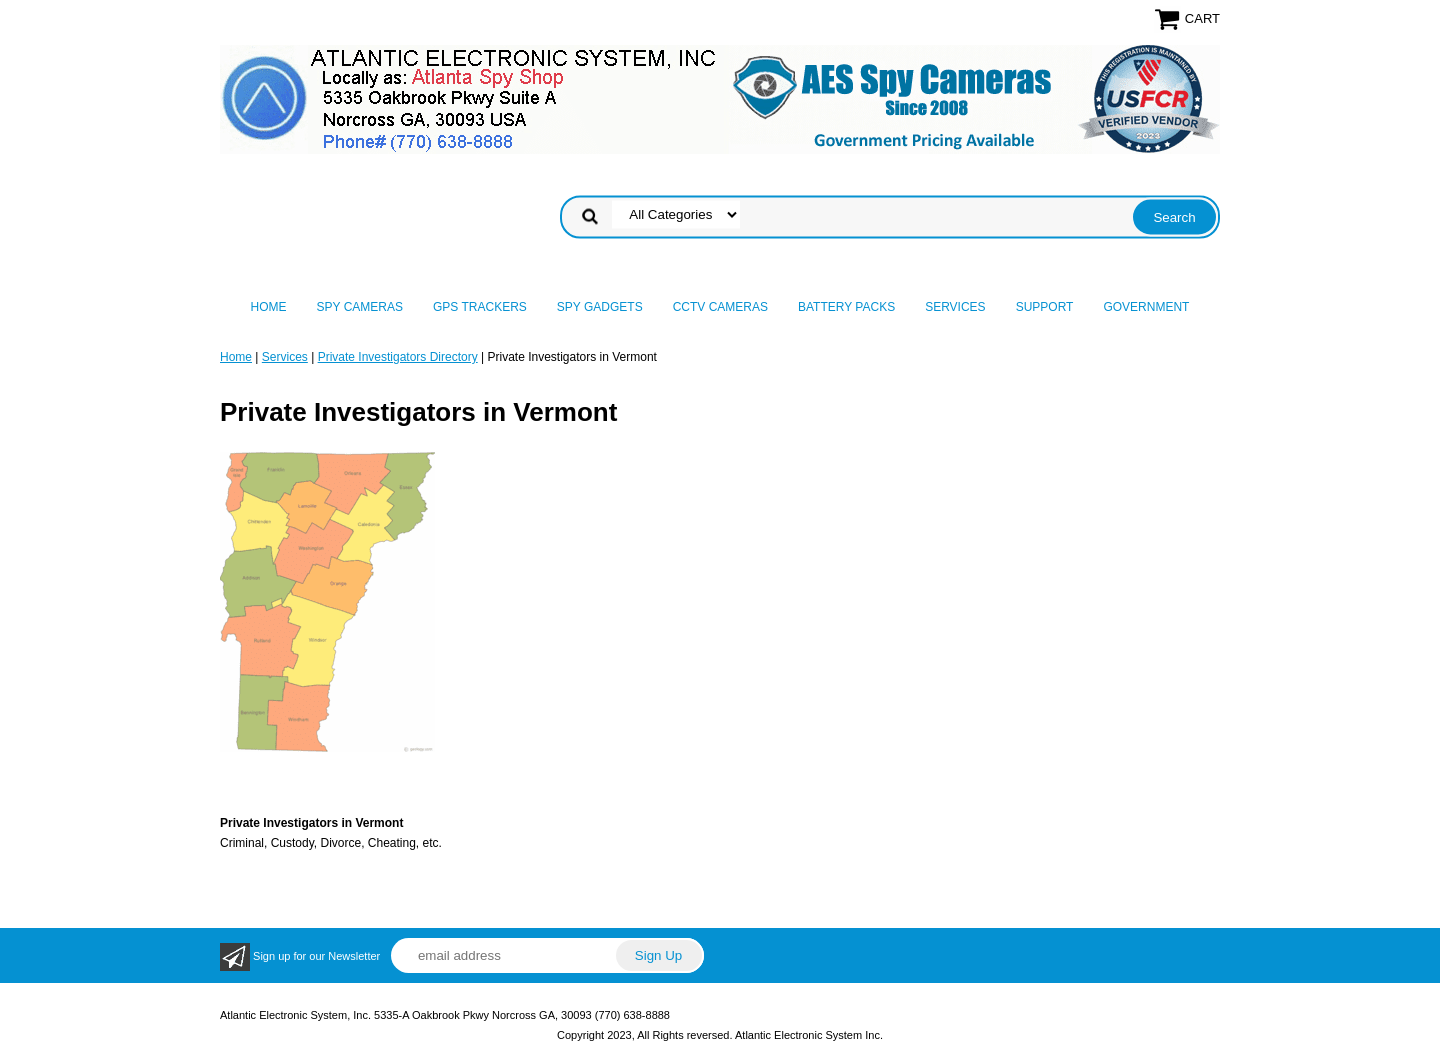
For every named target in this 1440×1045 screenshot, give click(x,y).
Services (955, 307)
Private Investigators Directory (398, 357)
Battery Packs (846, 307)
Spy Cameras (360, 307)
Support (1045, 307)
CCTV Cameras (720, 307)
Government (1146, 307)
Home (269, 307)
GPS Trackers (480, 307)
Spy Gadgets (600, 307)
